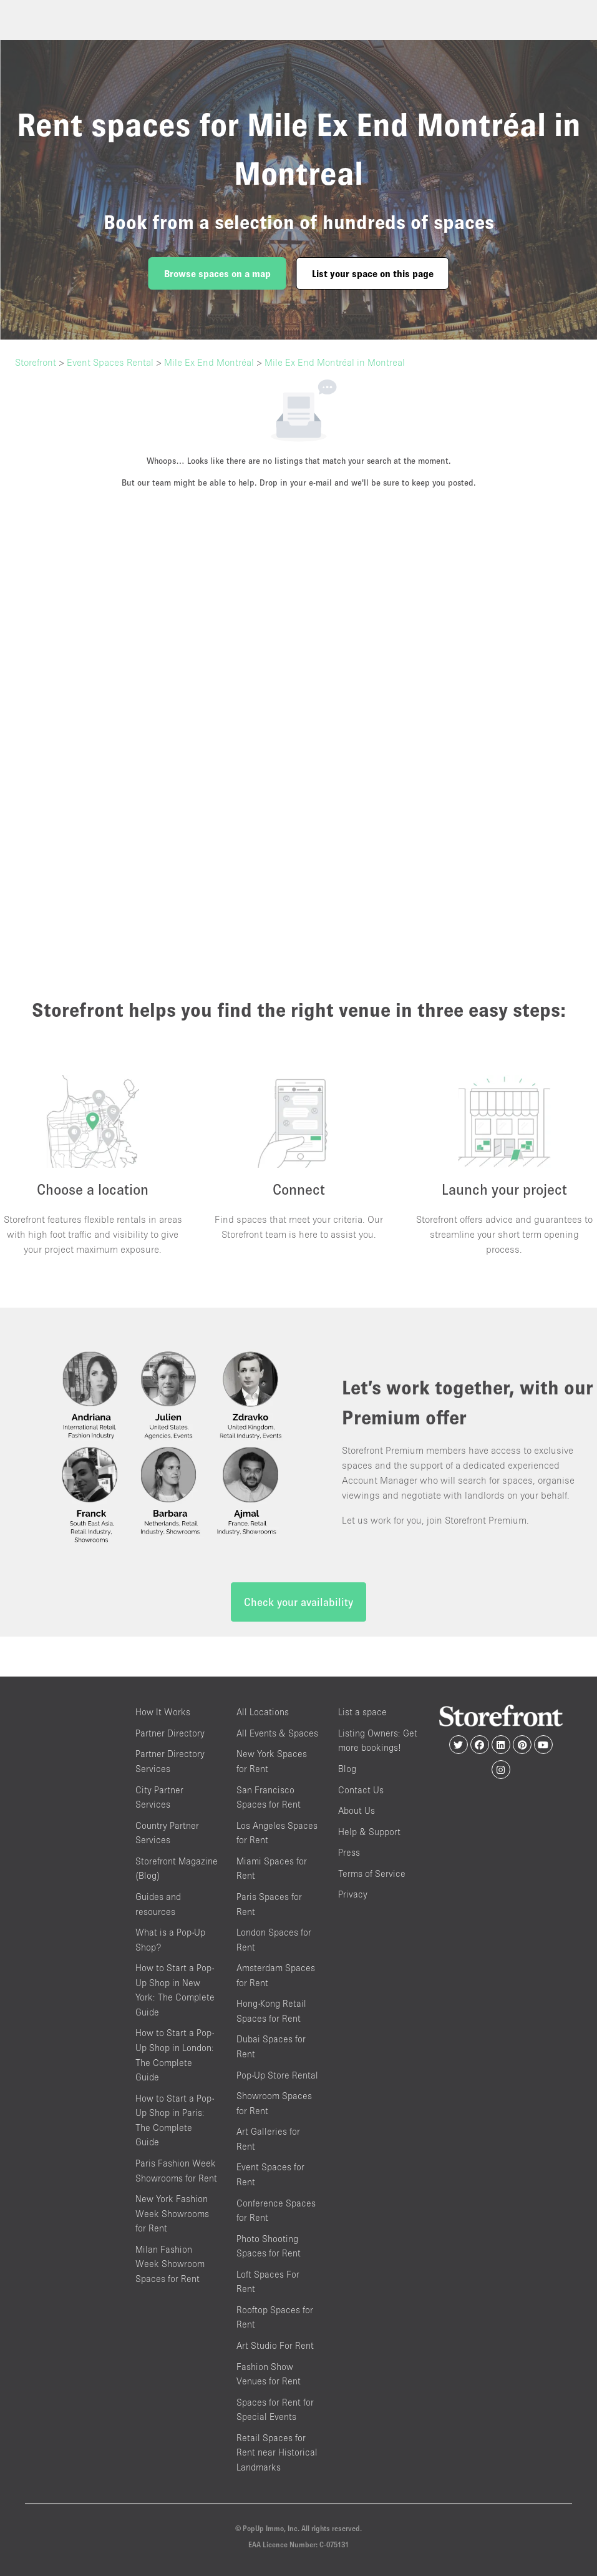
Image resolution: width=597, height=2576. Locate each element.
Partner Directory (170, 1733)
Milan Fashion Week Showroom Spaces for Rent (170, 2264)
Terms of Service (371, 1873)
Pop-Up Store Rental (277, 2075)
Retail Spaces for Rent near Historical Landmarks (277, 2452)
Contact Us (361, 1790)
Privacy (352, 1894)
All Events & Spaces (277, 1733)
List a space (362, 1712)
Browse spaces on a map (217, 273)
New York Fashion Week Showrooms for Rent (172, 2213)
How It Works (162, 1712)
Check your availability (298, 1602)
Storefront (35, 362)
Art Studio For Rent (275, 2345)
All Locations (262, 1712)
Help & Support (369, 1831)
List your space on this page (373, 273)
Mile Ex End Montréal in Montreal (335, 362)
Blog (347, 1768)
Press (349, 1852)
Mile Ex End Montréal (209, 362)
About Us (356, 1810)
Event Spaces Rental (110, 362)
